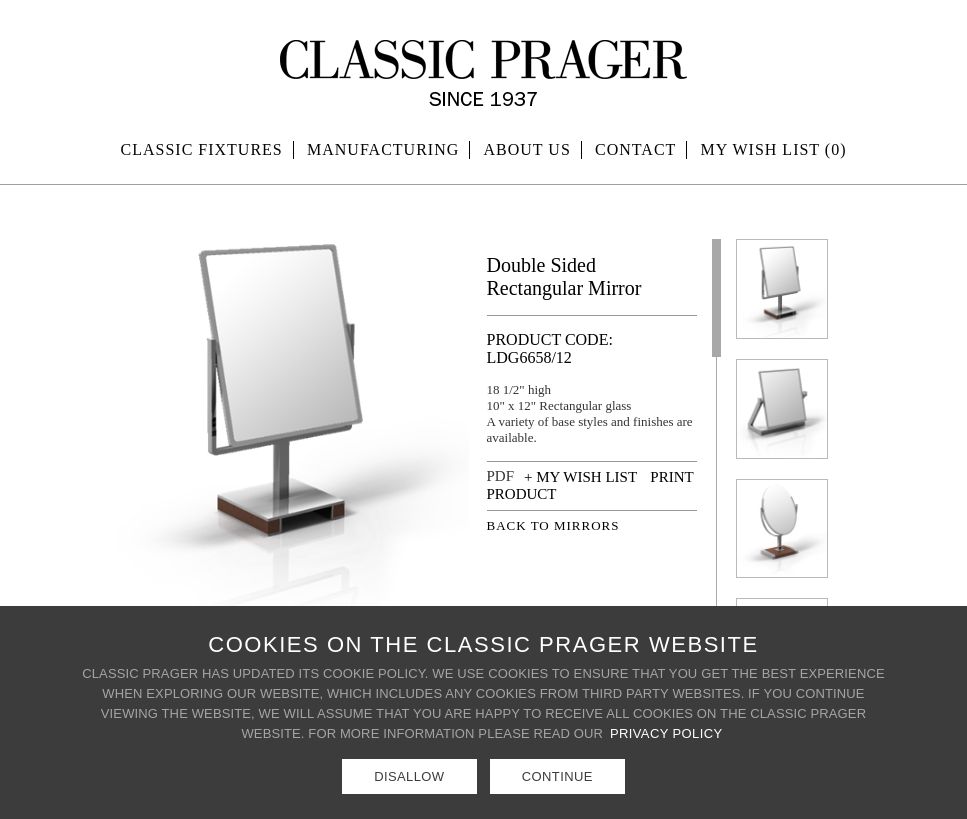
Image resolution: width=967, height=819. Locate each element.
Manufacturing (383, 149)
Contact (635, 149)
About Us (527, 149)
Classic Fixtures (202, 149)
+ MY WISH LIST (580, 477)
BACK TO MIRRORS (553, 525)
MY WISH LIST (774, 149)
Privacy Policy (666, 733)
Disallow (409, 776)
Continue (557, 776)
